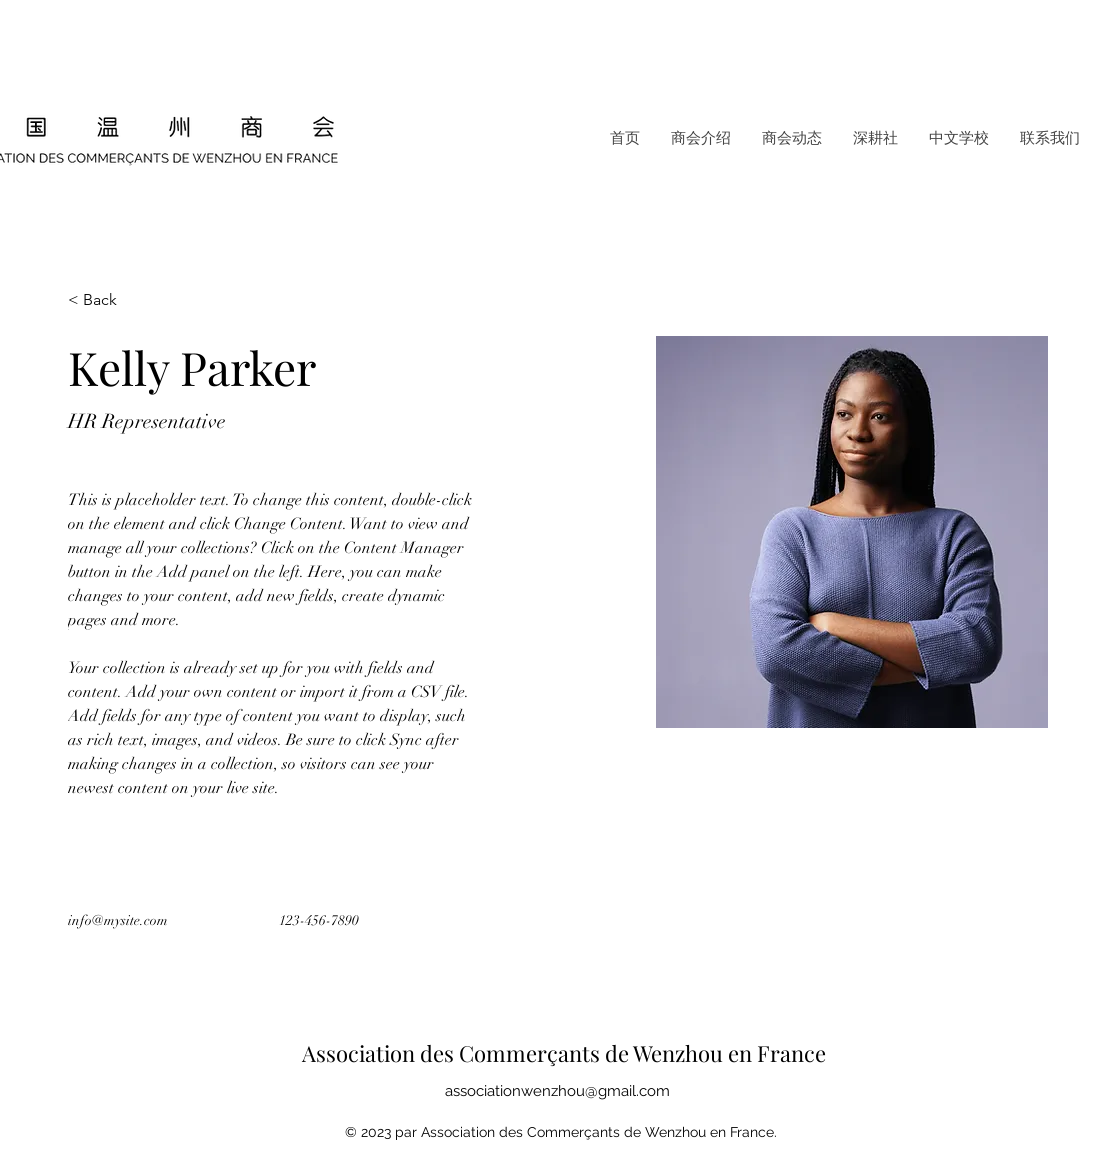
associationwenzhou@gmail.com (557, 1091)
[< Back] (107, 300)
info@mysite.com (118, 920)
